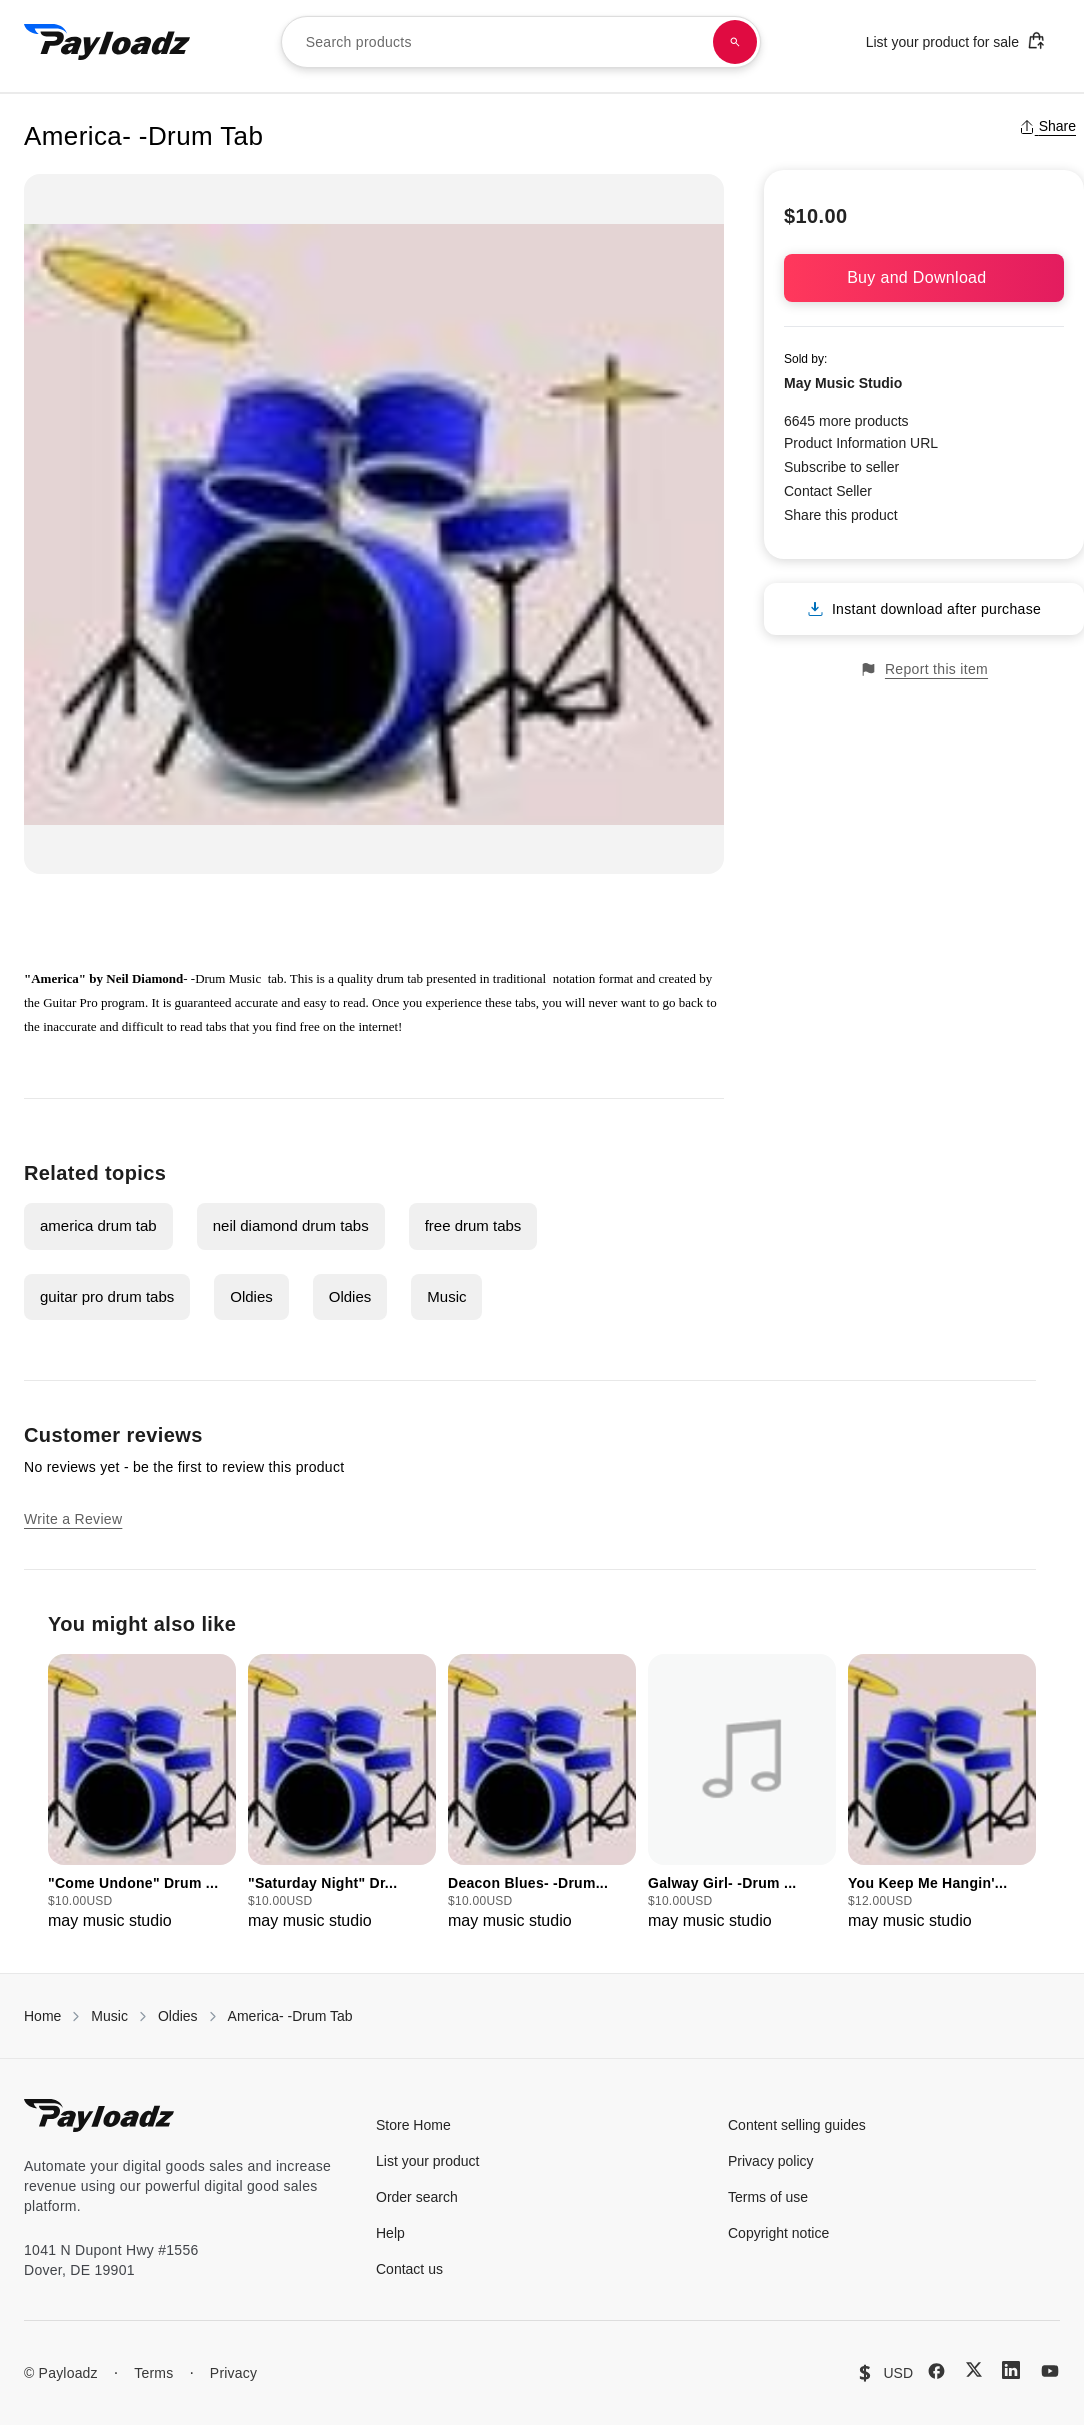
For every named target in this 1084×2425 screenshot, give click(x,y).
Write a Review (73, 1519)
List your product (428, 2161)
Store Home (413, 2125)
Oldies (251, 1296)
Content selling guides (797, 2125)
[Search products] (735, 42)
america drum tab (98, 1225)
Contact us (409, 2269)
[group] (142, 1793)
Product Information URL (861, 443)
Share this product (841, 515)
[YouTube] (1050, 2371)
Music (446, 1296)
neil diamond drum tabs (291, 1225)
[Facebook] (936, 2371)
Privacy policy (771, 2161)
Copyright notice (778, 2233)
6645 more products (846, 421)
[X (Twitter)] (974, 2369)
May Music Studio (843, 383)
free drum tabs (473, 1225)
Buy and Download (924, 277)
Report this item (924, 669)
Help (390, 2233)
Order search (417, 2197)
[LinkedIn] (1011, 2370)
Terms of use (768, 2197)
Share (1047, 126)
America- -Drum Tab (290, 2016)
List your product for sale (956, 40)
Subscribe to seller (841, 467)
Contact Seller (828, 491)
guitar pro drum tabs (107, 1296)
